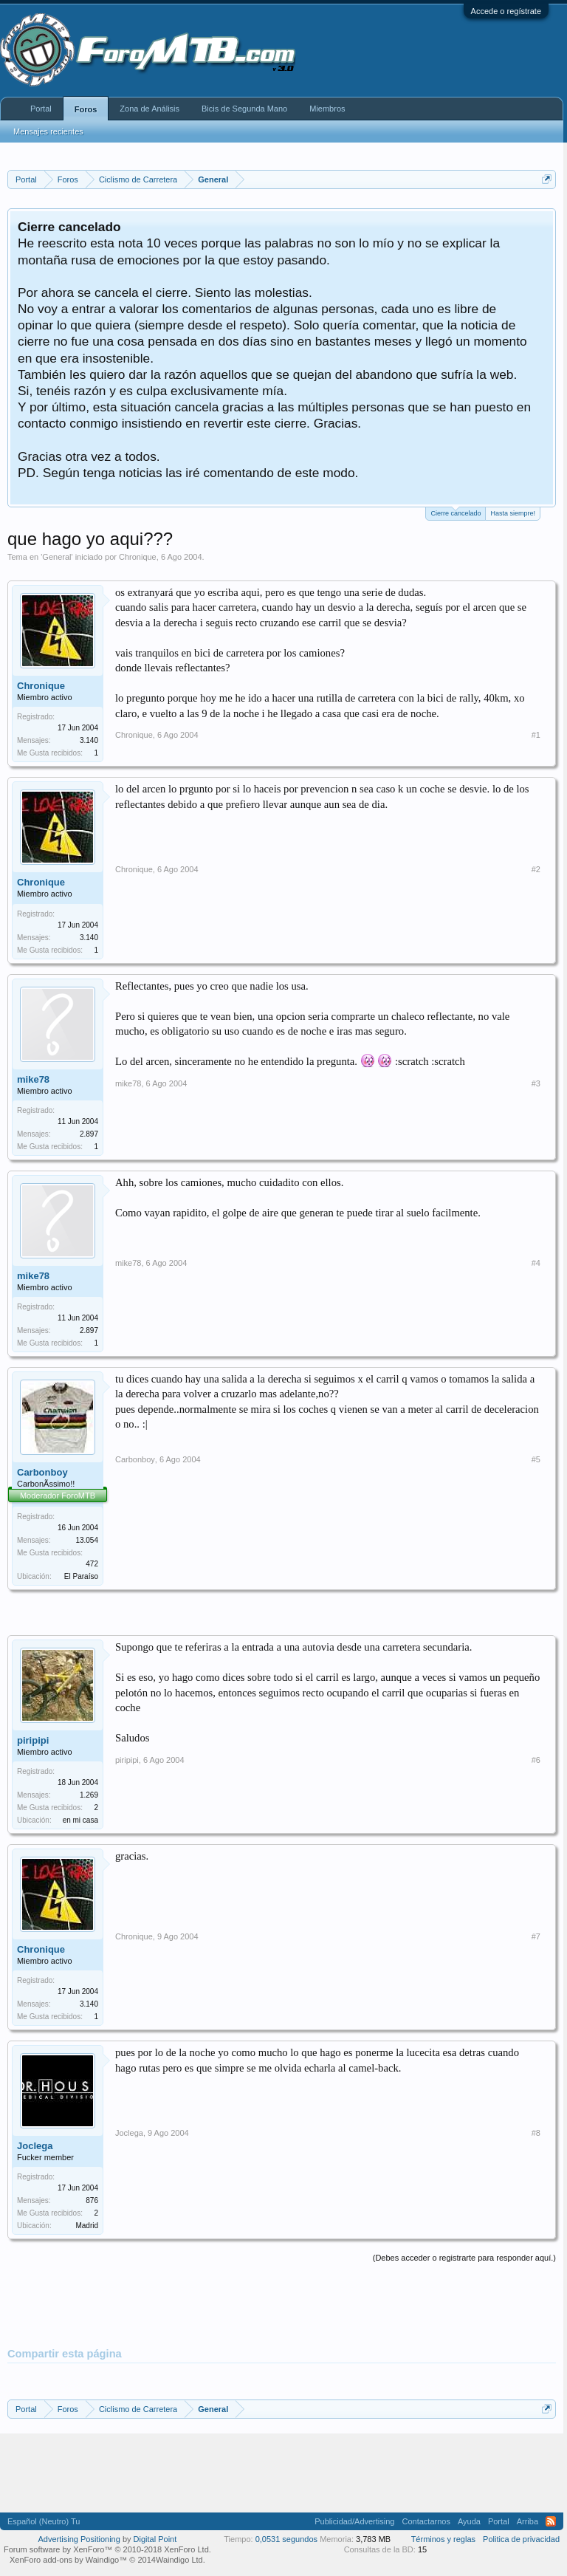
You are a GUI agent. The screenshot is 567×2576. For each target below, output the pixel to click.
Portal (41, 108)
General (56, 556)
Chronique (138, 556)
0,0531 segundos (286, 2539)
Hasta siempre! (512, 513)
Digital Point (155, 2539)
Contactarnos (426, 2521)
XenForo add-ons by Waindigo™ (68, 2559)
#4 (536, 1262)
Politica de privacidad (521, 2539)
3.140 (89, 740)
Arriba (527, 2521)
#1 (536, 734)
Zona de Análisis (149, 108)
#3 (536, 1083)
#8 (536, 2132)
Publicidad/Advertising (354, 2521)
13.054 (86, 1540)
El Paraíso (81, 1576)
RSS (551, 2521)
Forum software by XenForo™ (107, 2549)
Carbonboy (42, 1472)
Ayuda (469, 2521)
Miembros (327, 108)
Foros (86, 109)
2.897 (89, 1134)
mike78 (33, 1079)
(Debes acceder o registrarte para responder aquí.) (464, 2257)
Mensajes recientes (48, 131)
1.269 (89, 1795)
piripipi (33, 1740)
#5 (536, 1459)
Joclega (34, 2145)
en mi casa (80, 1820)
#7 (536, 1936)
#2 (536, 869)
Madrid (86, 2226)
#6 (536, 1759)
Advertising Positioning (79, 2539)
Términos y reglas (443, 2539)
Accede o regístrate (506, 11)
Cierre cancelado (455, 512)
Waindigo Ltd (179, 2559)
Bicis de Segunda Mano (244, 108)
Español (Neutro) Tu (43, 2521)
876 (92, 2200)
